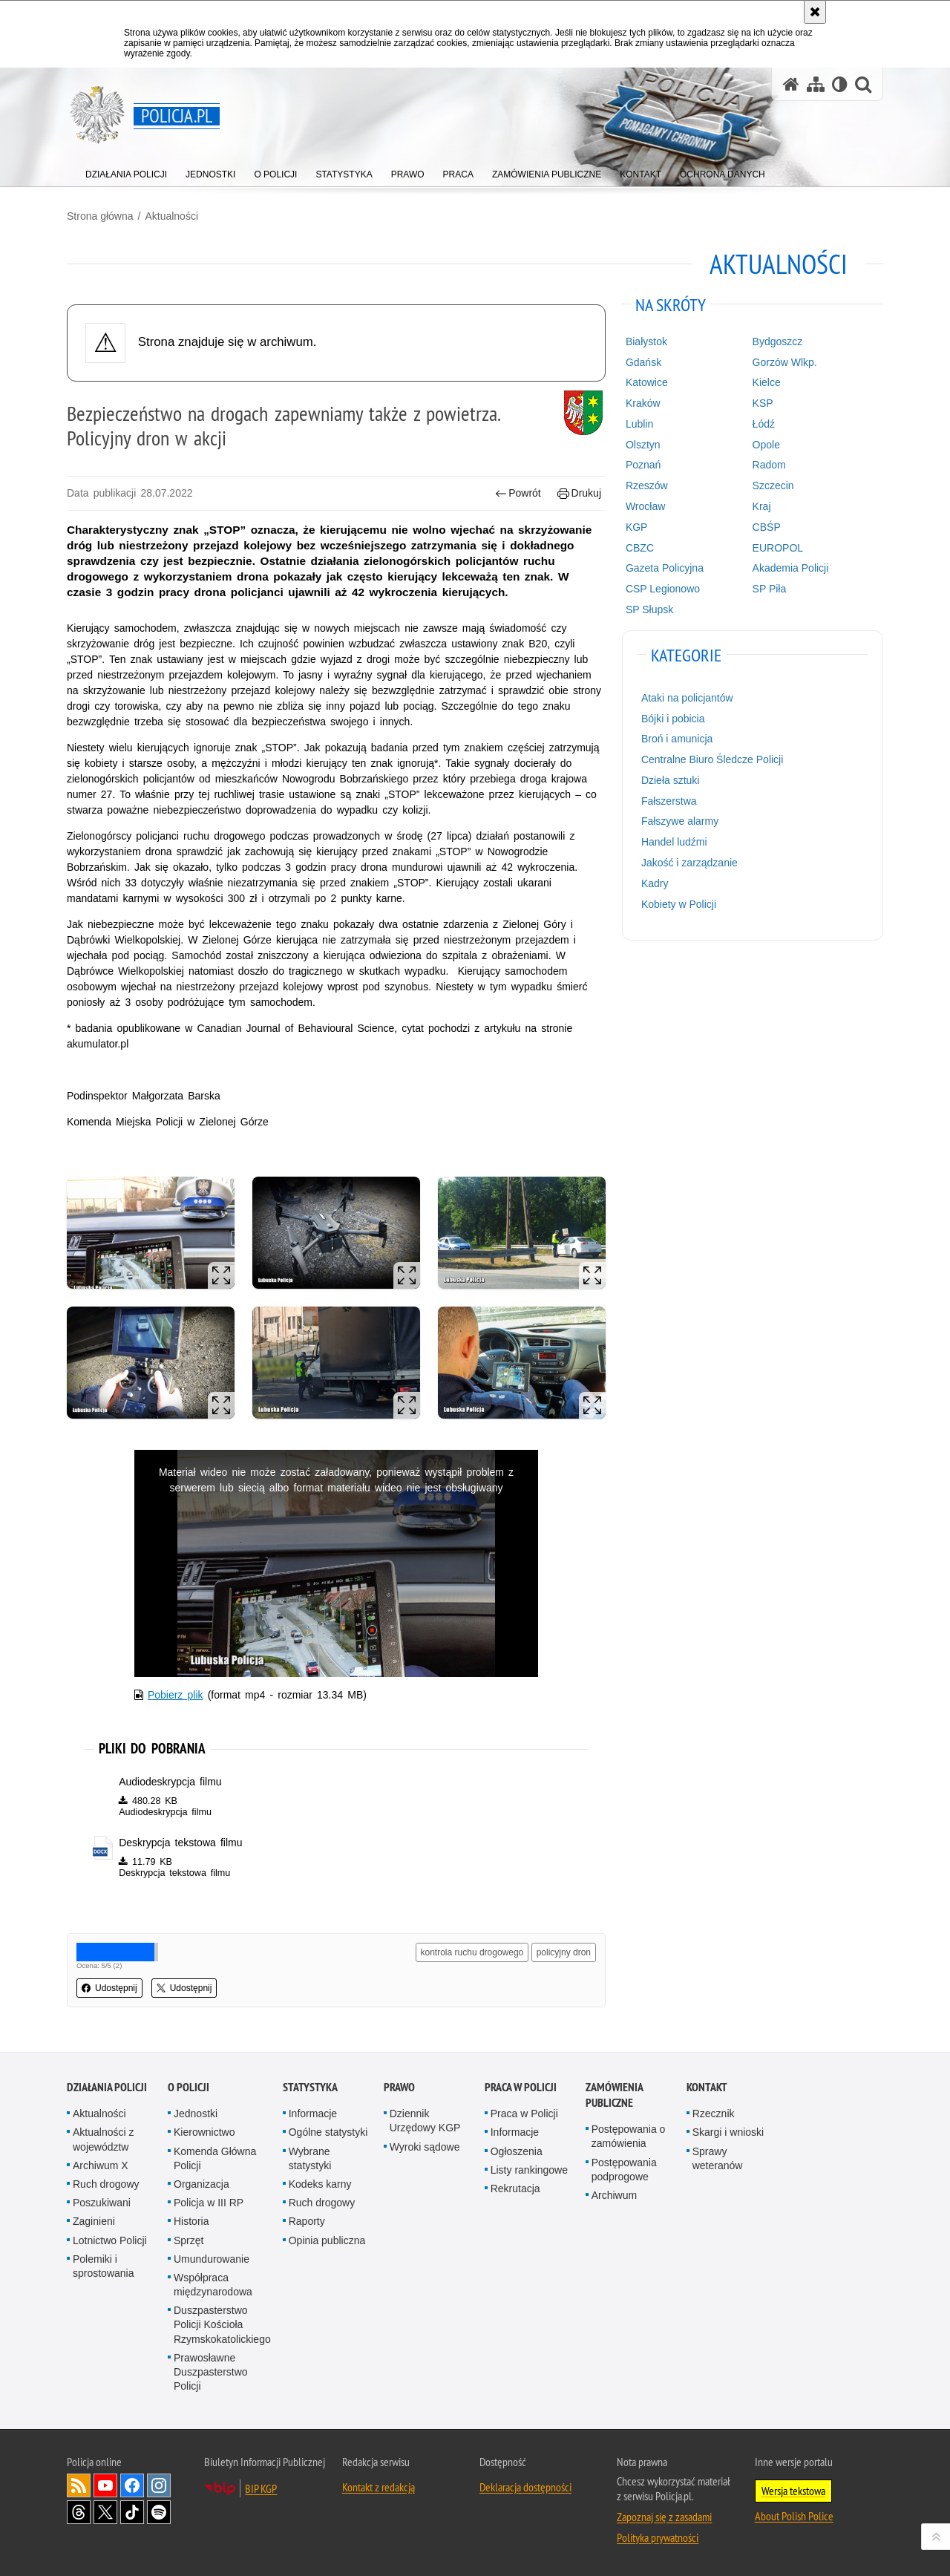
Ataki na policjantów (687, 698)
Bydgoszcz (778, 341)
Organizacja (201, 2184)
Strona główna (100, 216)
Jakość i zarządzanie (689, 863)
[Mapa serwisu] (816, 84)
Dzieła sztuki (670, 780)
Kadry (655, 883)
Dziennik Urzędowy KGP (425, 2121)
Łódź (764, 424)
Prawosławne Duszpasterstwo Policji (211, 2372)
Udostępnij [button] (109, 1988)
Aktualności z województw (103, 2139)
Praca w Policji (521, 2087)
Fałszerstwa (669, 801)
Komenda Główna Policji (215, 2158)
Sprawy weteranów (717, 2158)
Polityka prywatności (657, 2537)
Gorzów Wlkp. (785, 362)
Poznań (643, 465)
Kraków (643, 403)
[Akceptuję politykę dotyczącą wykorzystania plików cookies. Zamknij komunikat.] (815, 12)
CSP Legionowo (663, 589)
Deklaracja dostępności (525, 2486)
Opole (766, 445)
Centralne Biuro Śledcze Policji (712, 759)
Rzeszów (647, 485)
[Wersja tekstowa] (840, 84)
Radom (769, 465)
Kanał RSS (79, 2485)
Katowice (647, 382)
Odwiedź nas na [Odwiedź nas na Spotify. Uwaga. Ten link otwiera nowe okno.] (159, 2512)
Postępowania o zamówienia (629, 2136)
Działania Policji (107, 2087)
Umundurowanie (211, 2259)
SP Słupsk (649, 609)
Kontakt (707, 2087)
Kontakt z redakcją (378, 2486)
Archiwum (614, 2195)
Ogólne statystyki (328, 2132)
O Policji (188, 2087)
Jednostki (195, 2113)
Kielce (767, 382)
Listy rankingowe (529, 2170)
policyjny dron (564, 1952)
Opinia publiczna (327, 2240)
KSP (763, 403)
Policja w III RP (208, 2203)
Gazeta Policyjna (665, 568)
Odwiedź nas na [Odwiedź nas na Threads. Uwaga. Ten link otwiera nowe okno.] (79, 2512)
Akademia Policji (791, 568)
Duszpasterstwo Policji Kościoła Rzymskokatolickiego (222, 2324)
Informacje (313, 2113)
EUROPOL (778, 548)
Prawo (399, 2087)
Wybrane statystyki (310, 2158)
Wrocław (645, 506)
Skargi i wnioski (728, 2132)
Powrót (518, 493)
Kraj (762, 506)
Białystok (646, 341)
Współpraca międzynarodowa (213, 2285)
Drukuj (579, 493)
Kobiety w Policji (678, 904)
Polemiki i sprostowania (103, 2266)
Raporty (307, 2221)
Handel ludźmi (674, 842)
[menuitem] (126, 171)
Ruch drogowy (106, 2184)
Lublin (639, 424)
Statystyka (310, 2087)
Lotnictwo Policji (110, 2240)
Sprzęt (188, 2240)
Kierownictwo (204, 2132)
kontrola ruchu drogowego (472, 1952)
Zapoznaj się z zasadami (664, 2516)
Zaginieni (94, 2221)
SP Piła (770, 589)
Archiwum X (100, 2165)
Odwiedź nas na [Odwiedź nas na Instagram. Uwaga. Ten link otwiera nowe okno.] (159, 2485)
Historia (191, 2221)
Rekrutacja (515, 2188)
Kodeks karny (320, 2184)
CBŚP (767, 527)
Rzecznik (713, 2113)
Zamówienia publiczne (614, 2095)
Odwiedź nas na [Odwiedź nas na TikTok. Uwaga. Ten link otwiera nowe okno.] (132, 2512)
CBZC (640, 548)
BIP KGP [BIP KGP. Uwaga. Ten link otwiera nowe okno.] (261, 2488)
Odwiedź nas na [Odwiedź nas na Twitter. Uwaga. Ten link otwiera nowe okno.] (105, 2512)
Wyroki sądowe (425, 2147)
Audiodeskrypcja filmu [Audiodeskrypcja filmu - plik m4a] (170, 1782)
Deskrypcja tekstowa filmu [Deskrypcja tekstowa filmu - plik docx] (180, 1842)
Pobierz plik (175, 1695)
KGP (637, 527)
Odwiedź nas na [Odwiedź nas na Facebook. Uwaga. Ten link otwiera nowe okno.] (132, 2485)
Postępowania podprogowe (624, 2170)
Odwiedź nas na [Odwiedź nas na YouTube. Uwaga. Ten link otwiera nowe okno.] (105, 2485)
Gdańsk (643, 362)
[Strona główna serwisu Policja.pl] (791, 84)
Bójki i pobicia (673, 719)
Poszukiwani (102, 2203)
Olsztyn (643, 445)
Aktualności (171, 216)
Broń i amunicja (677, 739)
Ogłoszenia (517, 2151)
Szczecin (773, 485)
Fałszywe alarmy (679, 821)
